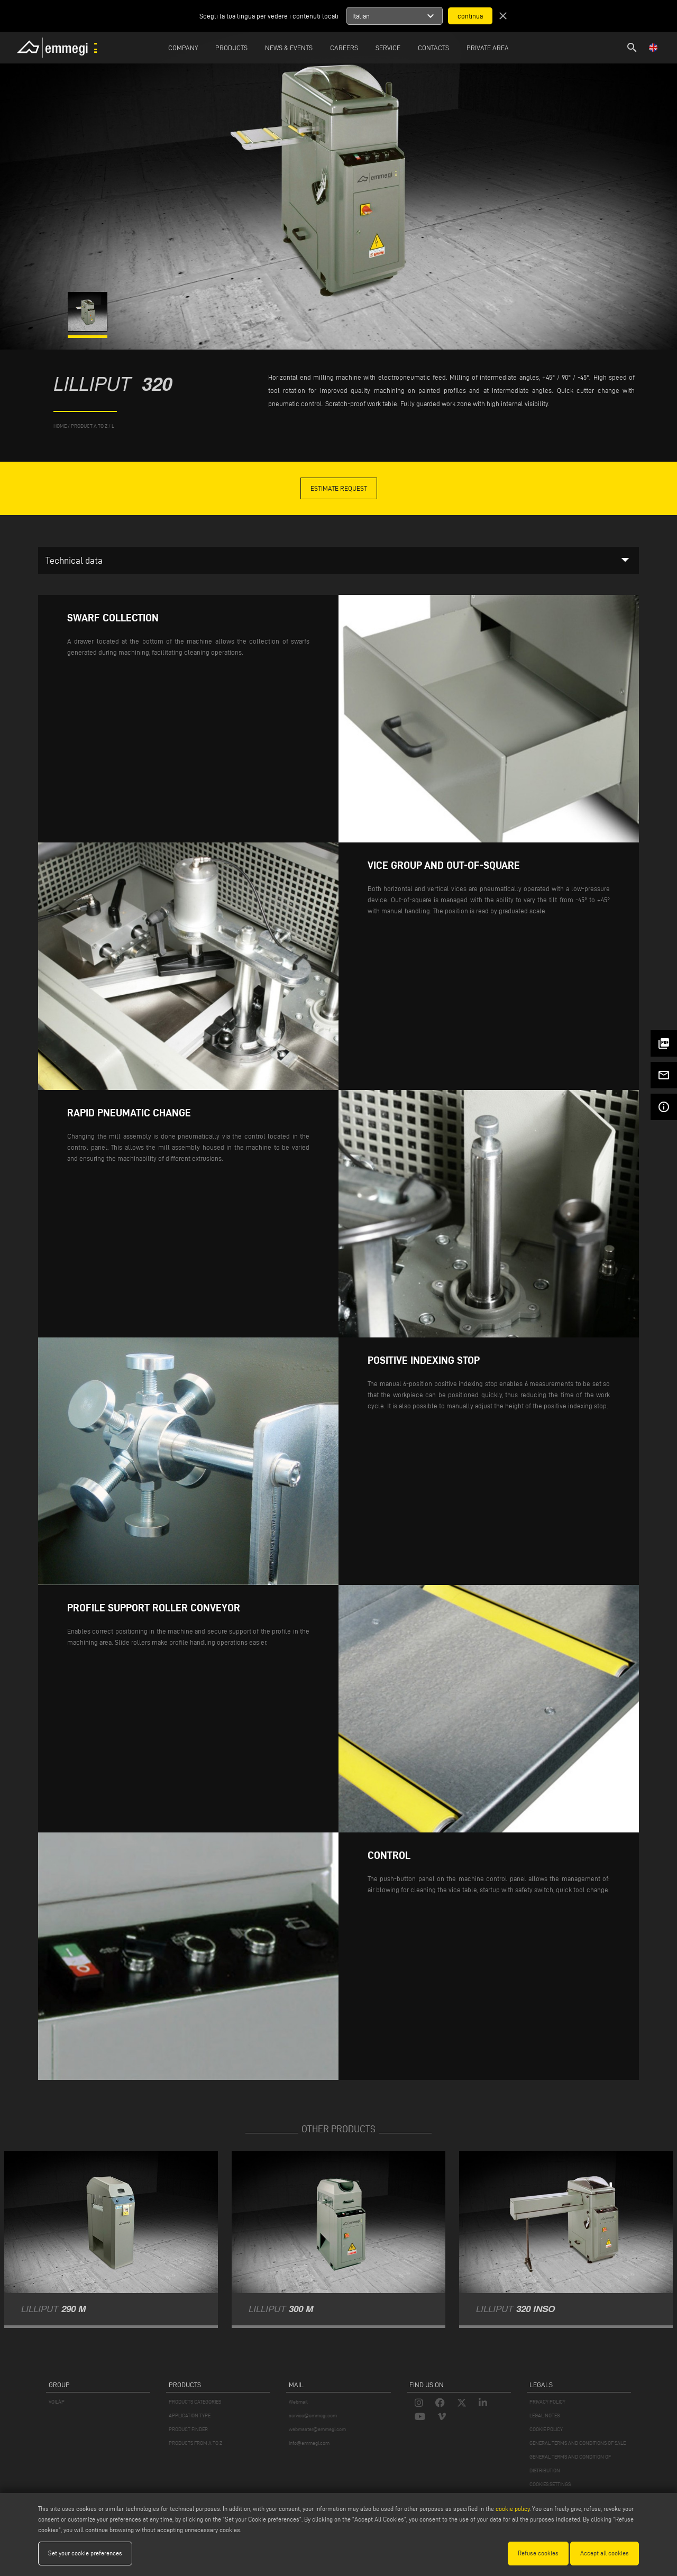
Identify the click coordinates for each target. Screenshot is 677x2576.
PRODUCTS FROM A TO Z (195, 2443)
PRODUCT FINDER (188, 2429)
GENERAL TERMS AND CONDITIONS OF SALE (577, 2443)
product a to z (89, 426)
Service (388, 47)
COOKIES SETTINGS (550, 2484)
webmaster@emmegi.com (317, 2429)
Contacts (433, 47)
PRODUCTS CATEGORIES (195, 2402)
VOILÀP (57, 2402)
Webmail (298, 2402)
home (60, 426)
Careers (344, 47)
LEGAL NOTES (544, 2415)
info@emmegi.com (309, 2443)
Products (231, 47)
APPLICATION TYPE (190, 2415)
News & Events (289, 47)
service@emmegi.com (313, 2415)
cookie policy (512, 2508)
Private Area (487, 47)
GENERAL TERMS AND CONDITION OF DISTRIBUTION (570, 2463)
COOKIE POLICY (546, 2429)
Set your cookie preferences (85, 2553)
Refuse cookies (538, 2553)
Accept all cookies (604, 2553)
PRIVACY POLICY (547, 2402)
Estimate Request (338, 488)
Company (183, 47)
